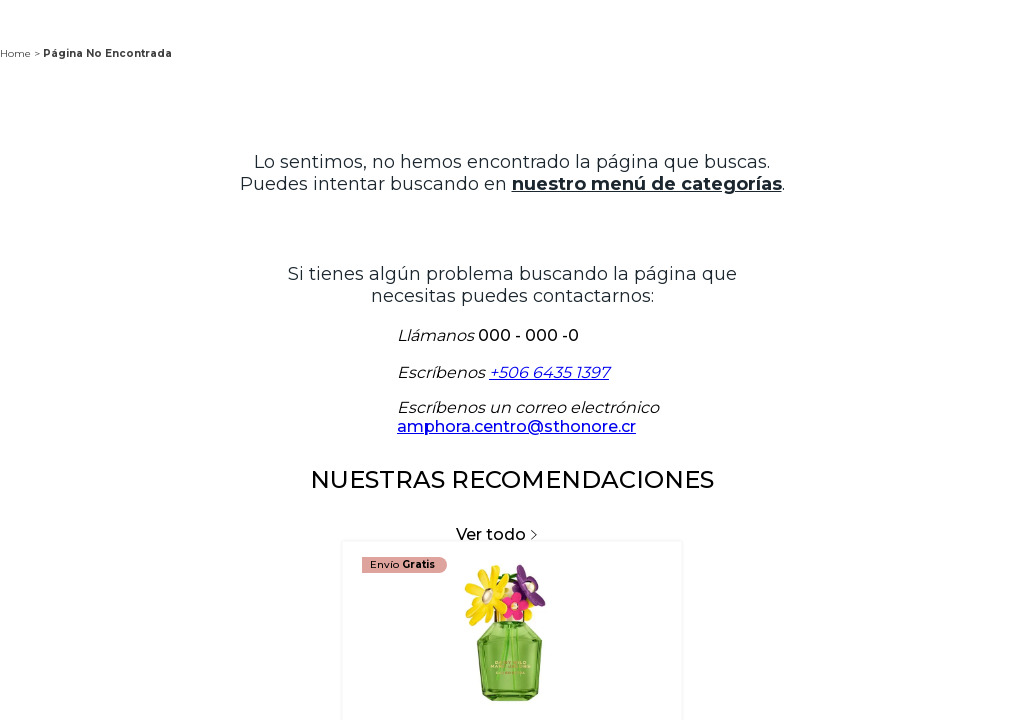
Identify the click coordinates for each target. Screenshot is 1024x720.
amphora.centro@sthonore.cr (516, 426)
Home (15, 53)
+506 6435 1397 (549, 372)
